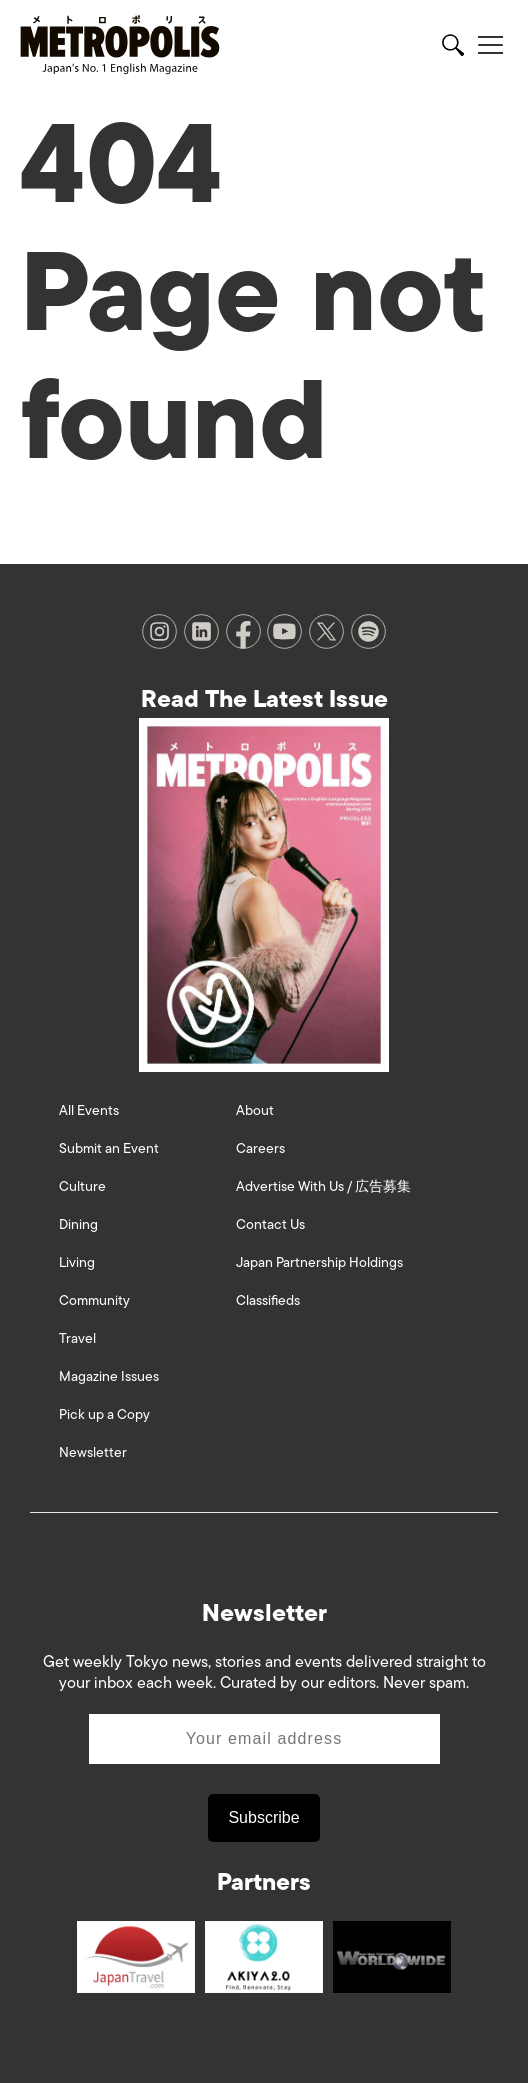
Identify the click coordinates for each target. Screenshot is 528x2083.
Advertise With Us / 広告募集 (323, 1186)
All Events (89, 1110)
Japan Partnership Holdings (319, 1262)
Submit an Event (109, 1148)
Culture (82, 1186)
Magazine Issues (109, 1376)
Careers (260, 1148)
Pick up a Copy (104, 1414)
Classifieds (268, 1300)
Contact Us (270, 1224)
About (255, 1110)
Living (77, 1262)
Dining (78, 1224)
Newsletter (93, 1452)
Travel (77, 1338)
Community (94, 1300)
